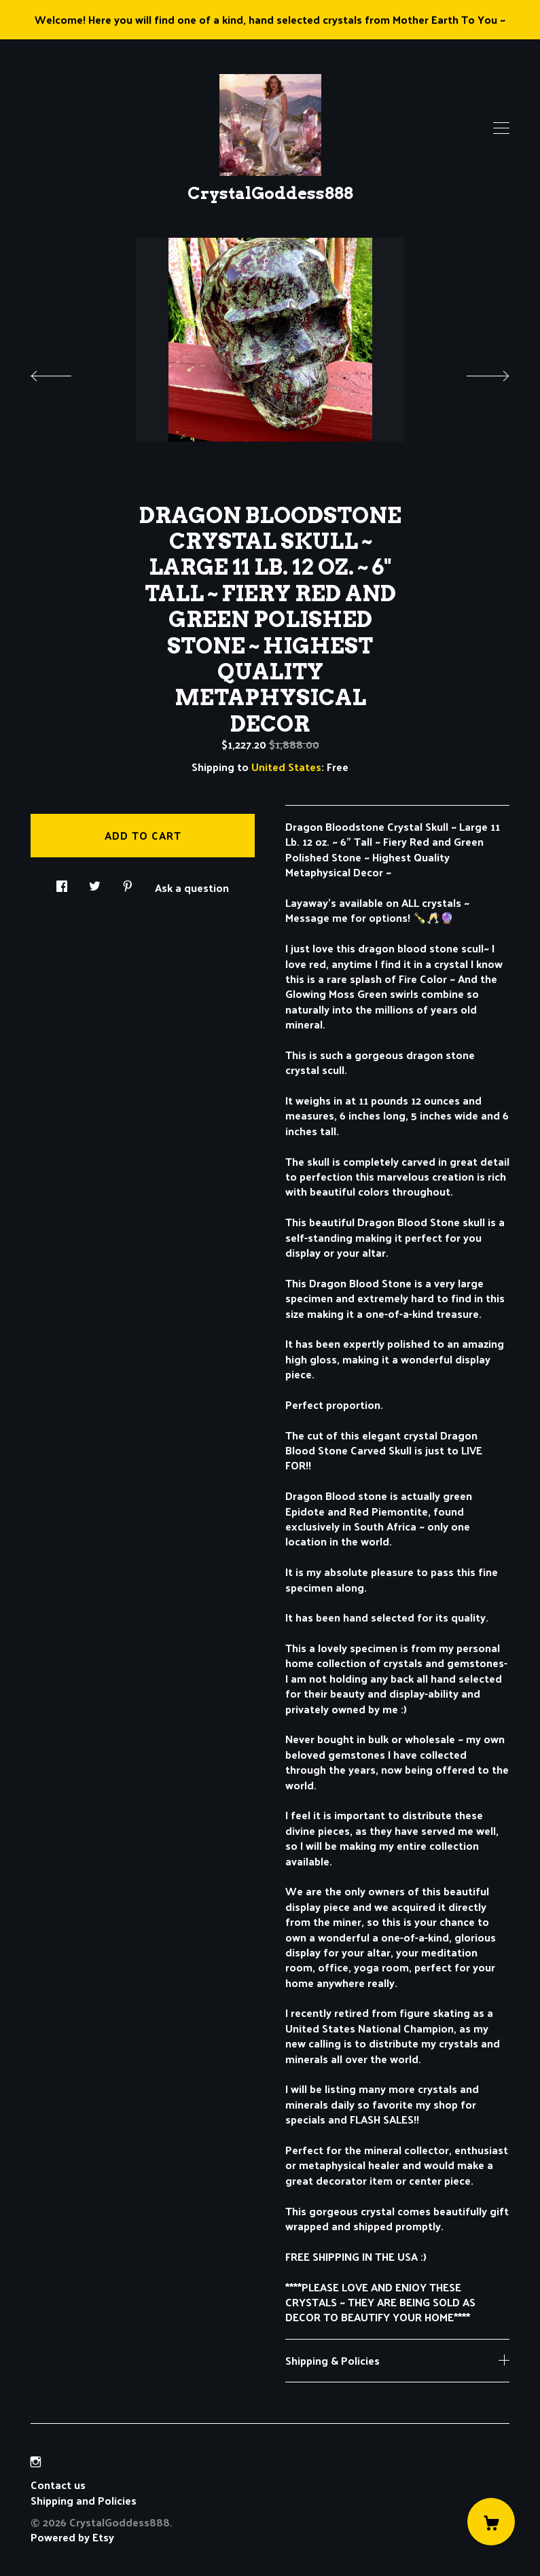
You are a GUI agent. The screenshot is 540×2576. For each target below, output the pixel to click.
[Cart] (491, 2521)
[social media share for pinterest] (127, 882)
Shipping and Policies (84, 2500)
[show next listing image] (475, 372)
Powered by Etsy (72, 2537)
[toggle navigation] (501, 128)
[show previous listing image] (64, 372)
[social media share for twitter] (95, 882)
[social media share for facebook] (61, 882)
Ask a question (192, 886)
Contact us (58, 2484)
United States (286, 766)
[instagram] (36, 2461)
